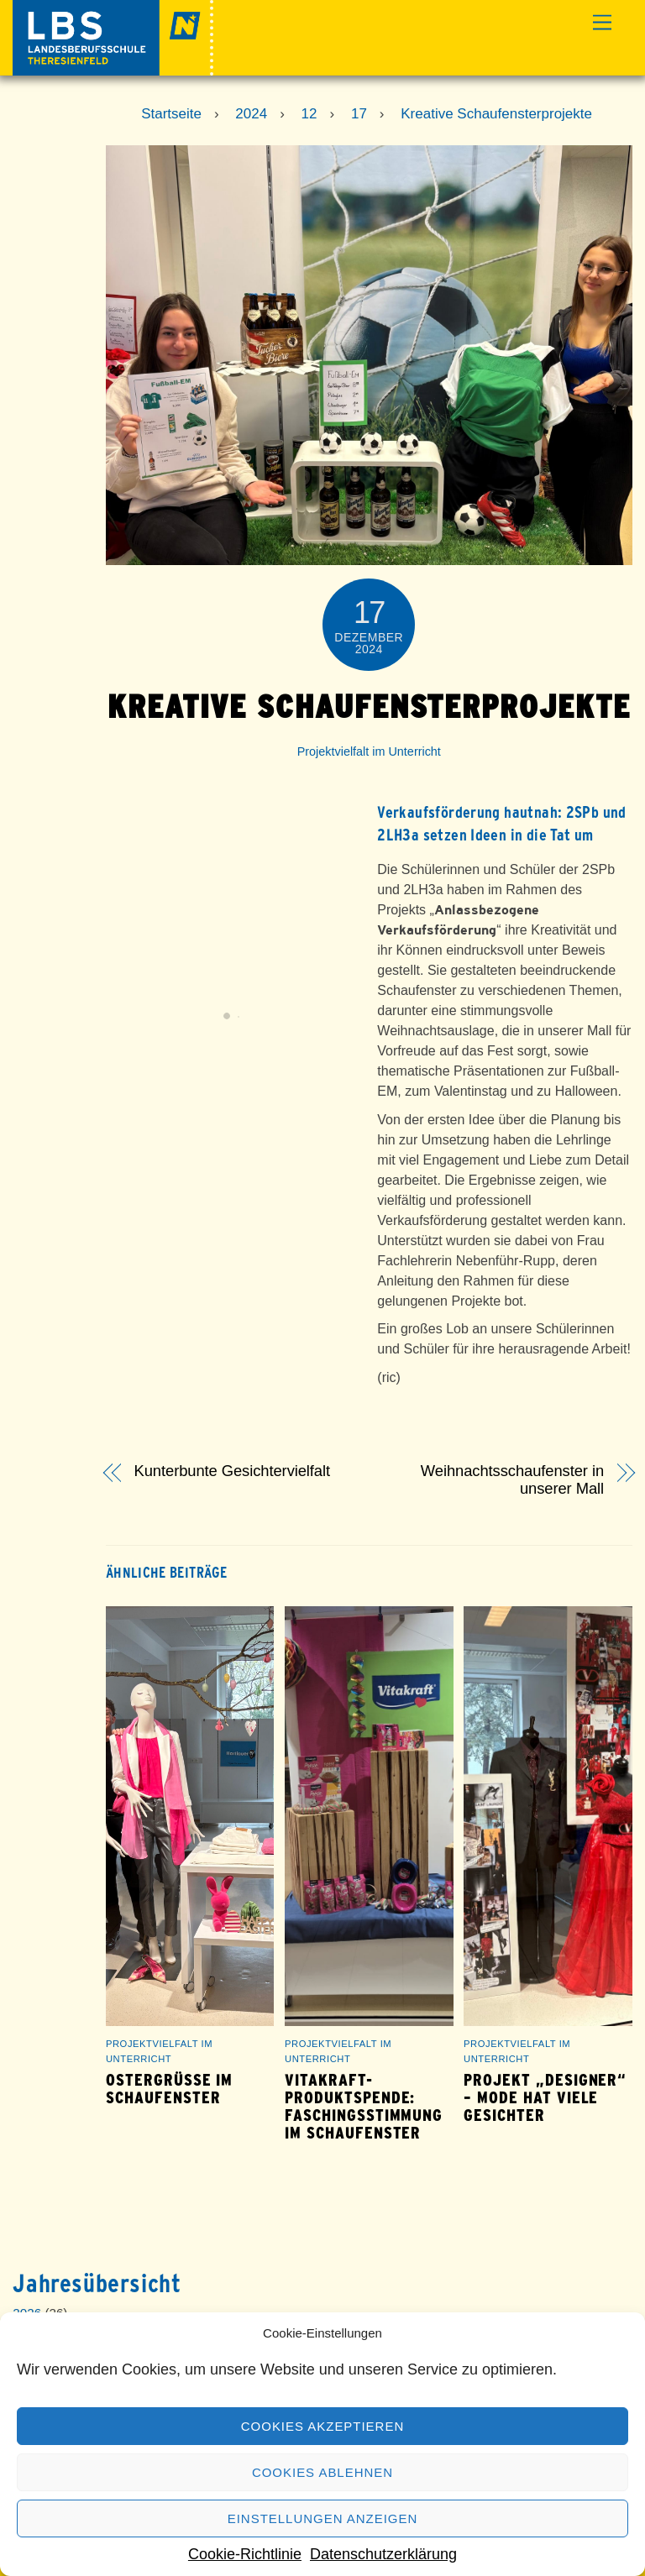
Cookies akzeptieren (322, 2426)
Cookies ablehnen (322, 2472)
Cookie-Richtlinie (245, 2554)
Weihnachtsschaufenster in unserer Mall (512, 1480)
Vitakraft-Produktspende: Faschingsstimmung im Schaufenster (364, 2106)
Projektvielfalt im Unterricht (369, 751)
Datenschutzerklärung (383, 2554)
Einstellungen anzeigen (323, 2518)
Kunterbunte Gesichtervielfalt (232, 1471)
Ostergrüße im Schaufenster (169, 2089)
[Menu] (602, 23)
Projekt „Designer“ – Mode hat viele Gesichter (545, 2097)
